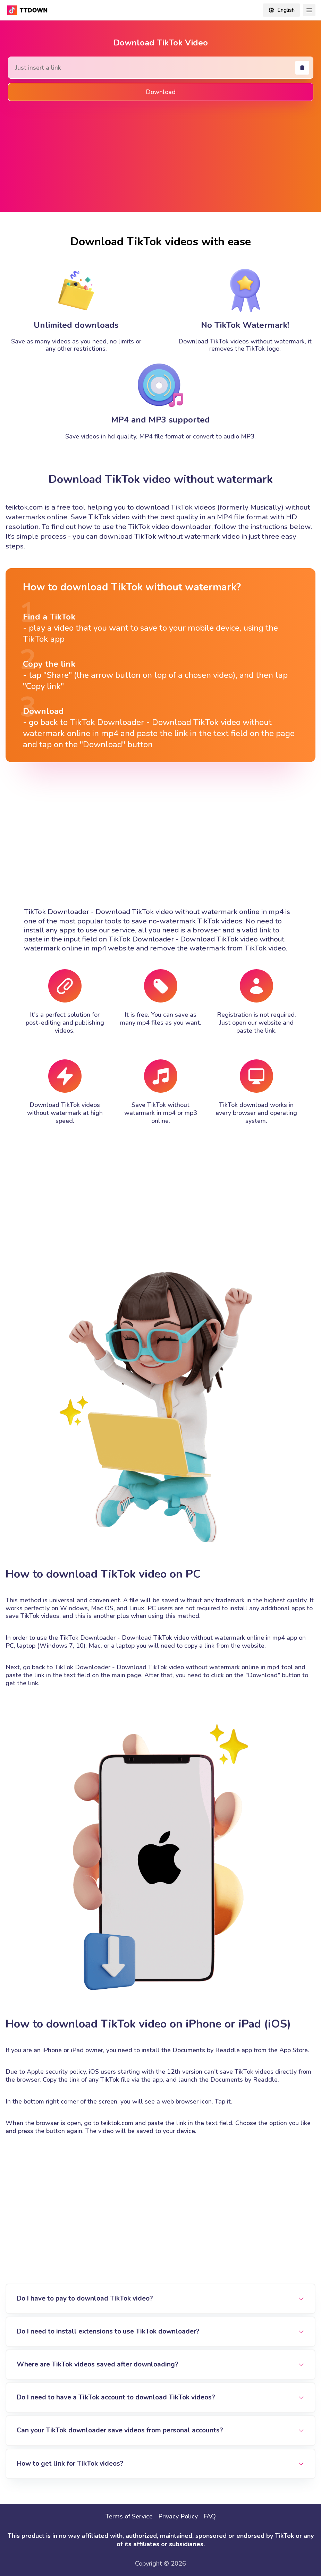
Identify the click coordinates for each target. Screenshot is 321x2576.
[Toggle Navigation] (309, 10)
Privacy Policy (178, 2516)
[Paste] (302, 68)
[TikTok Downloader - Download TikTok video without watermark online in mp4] (28, 10)
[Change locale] (281, 10)
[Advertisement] (160, 155)
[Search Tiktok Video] (160, 68)
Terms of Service (129, 2516)
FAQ (209, 2516)
